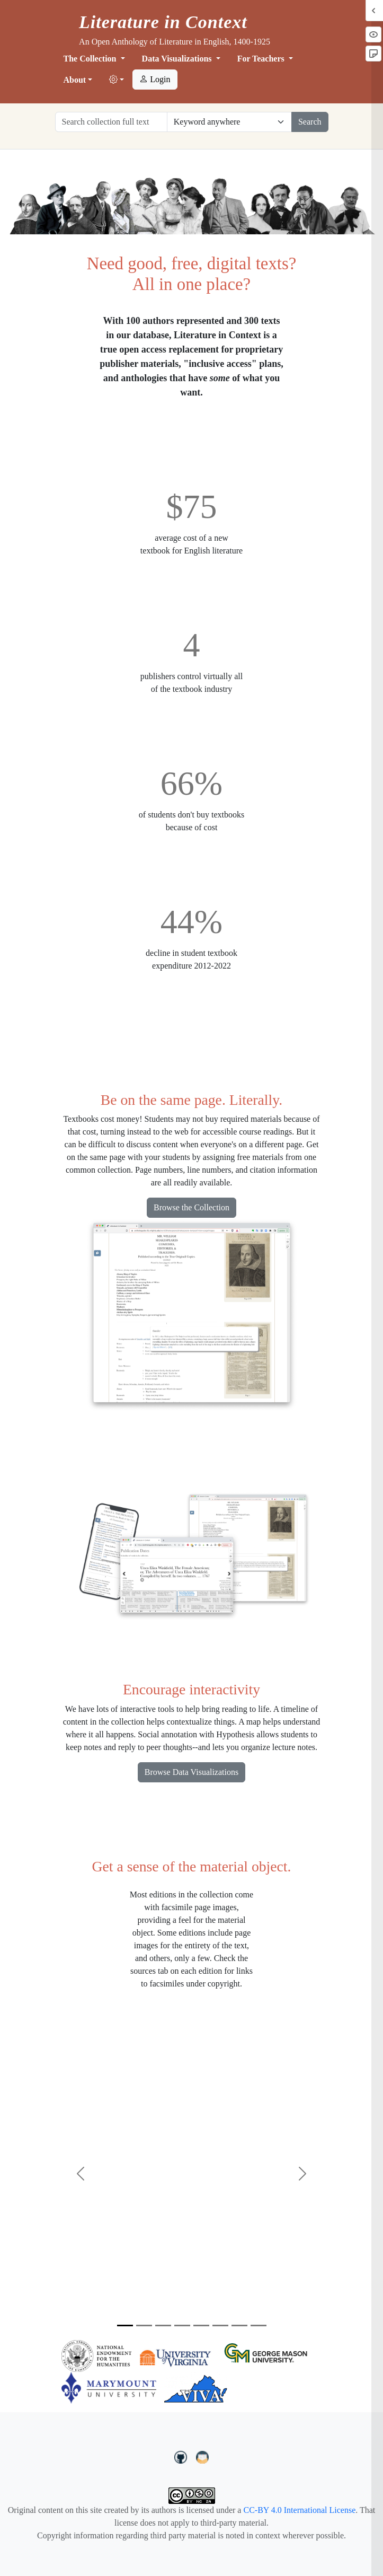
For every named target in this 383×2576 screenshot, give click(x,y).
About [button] (75, 79)
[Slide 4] (182, 2325)
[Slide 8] (258, 2325)
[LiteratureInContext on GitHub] (182, 2455)
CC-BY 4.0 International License (299, 2510)
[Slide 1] (125, 2325)
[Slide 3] (163, 2325)
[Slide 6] (220, 2325)
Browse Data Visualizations (191, 1772)
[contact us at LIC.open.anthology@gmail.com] (202, 2455)
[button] (116, 80)
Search (310, 121)
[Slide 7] (239, 2325)
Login (154, 79)
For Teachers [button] (262, 58)
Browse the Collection (191, 1207)
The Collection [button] (91, 58)
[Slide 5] (201, 2325)
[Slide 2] (144, 2325)
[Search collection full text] (111, 122)
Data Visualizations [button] (178, 58)
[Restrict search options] (229, 122)
